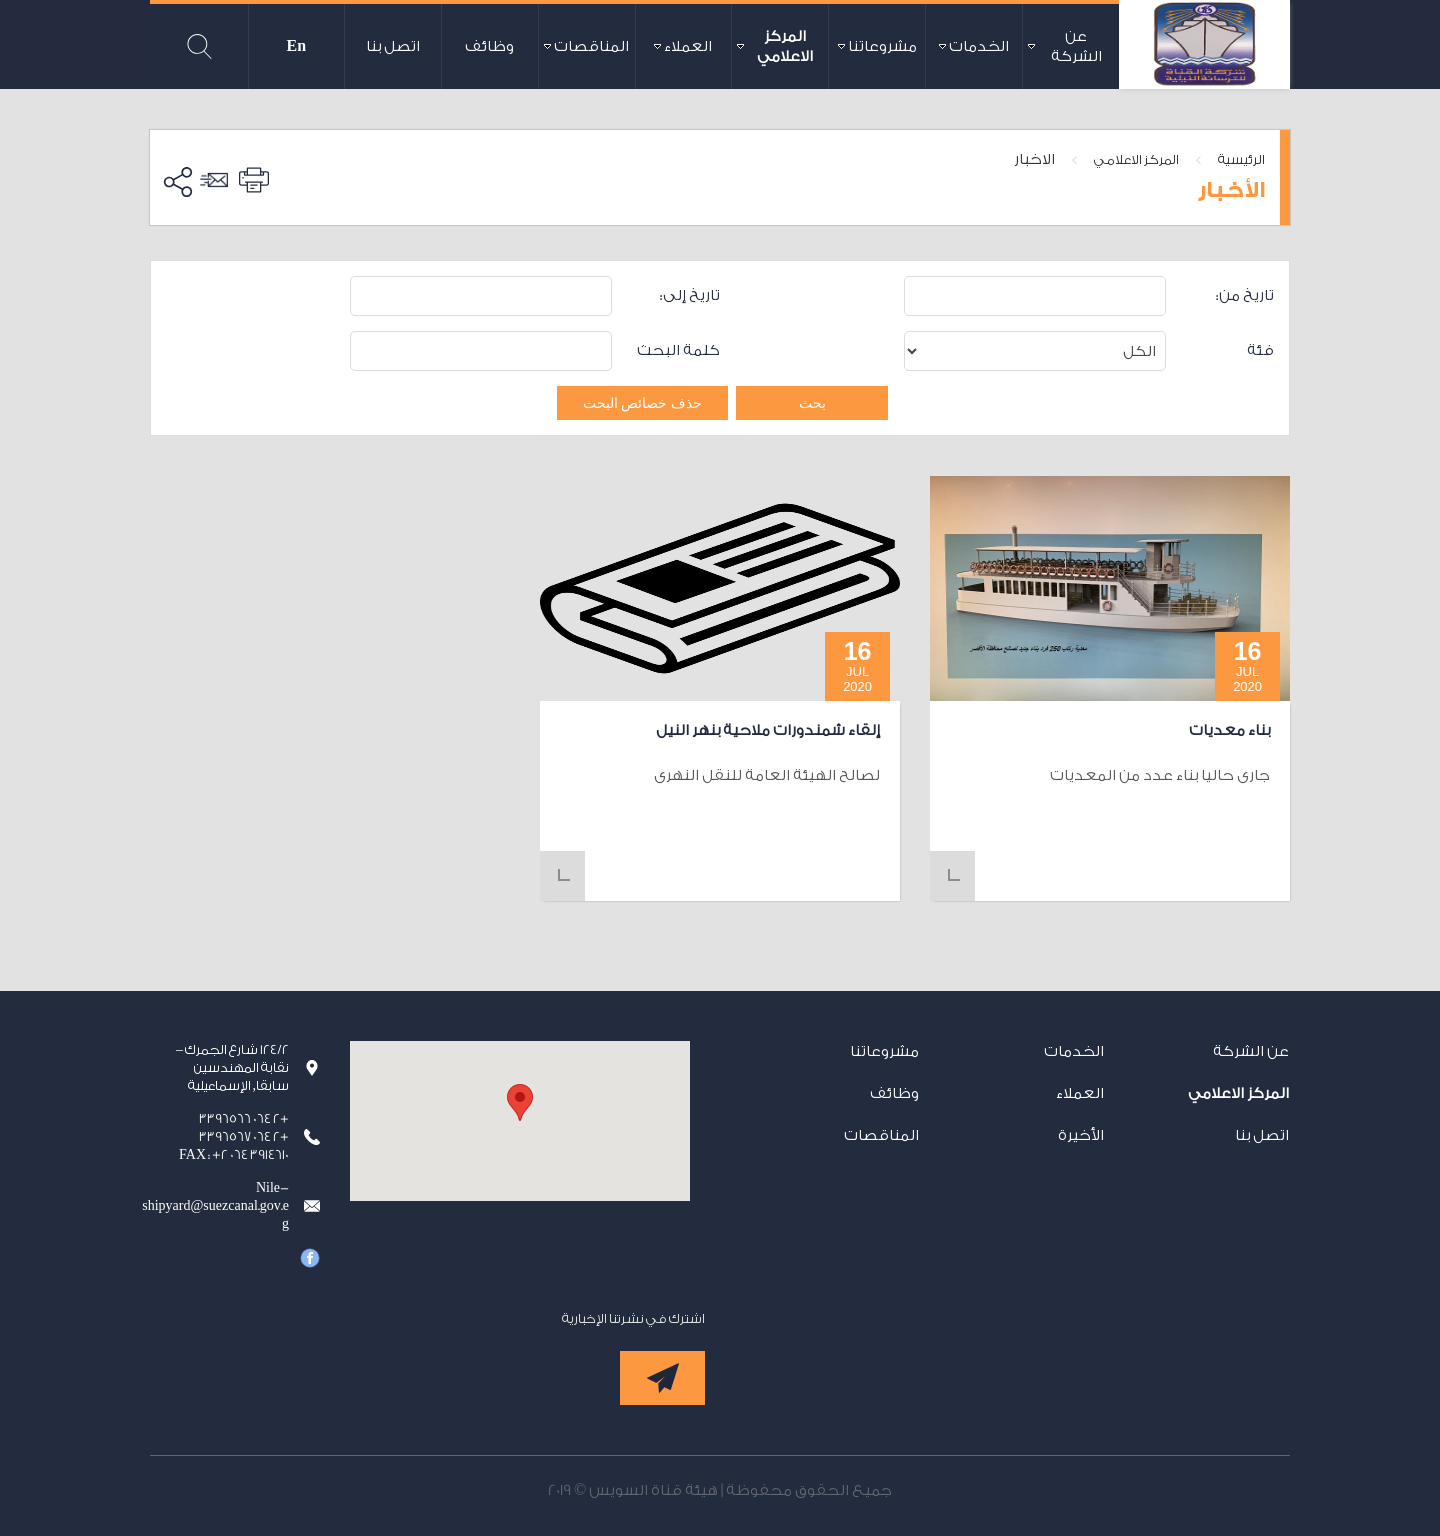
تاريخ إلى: (690, 295)
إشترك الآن (662, 1378)
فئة (1260, 350)
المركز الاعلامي (1136, 159)
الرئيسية (1241, 159)
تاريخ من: (1245, 295)
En (297, 46)
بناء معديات (1229, 730)
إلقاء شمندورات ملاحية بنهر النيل (768, 730)
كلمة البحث (678, 350)
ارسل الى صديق (217, 180)
